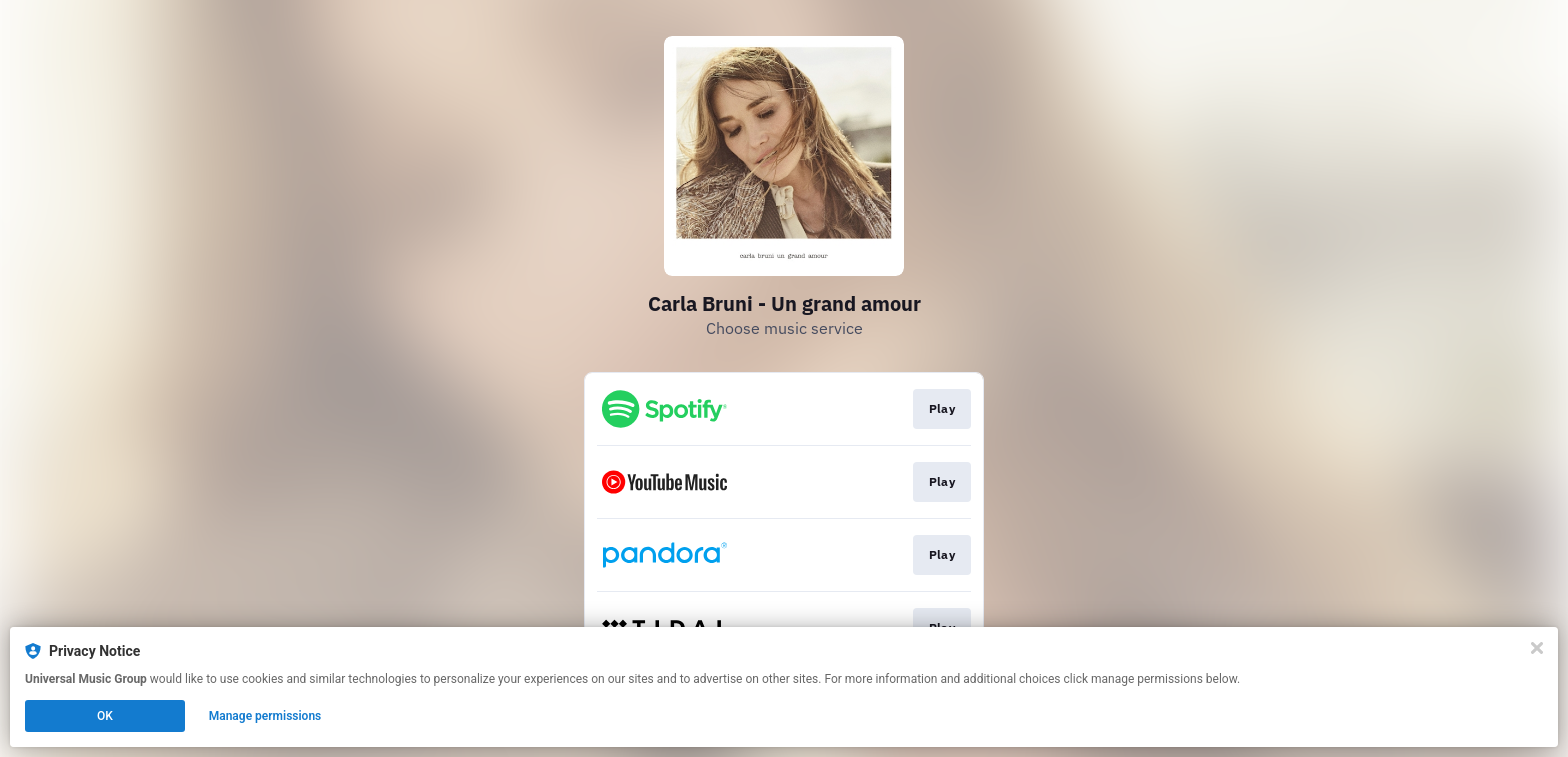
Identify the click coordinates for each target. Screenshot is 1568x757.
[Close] (1537, 648)
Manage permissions (265, 716)
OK (105, 716)
